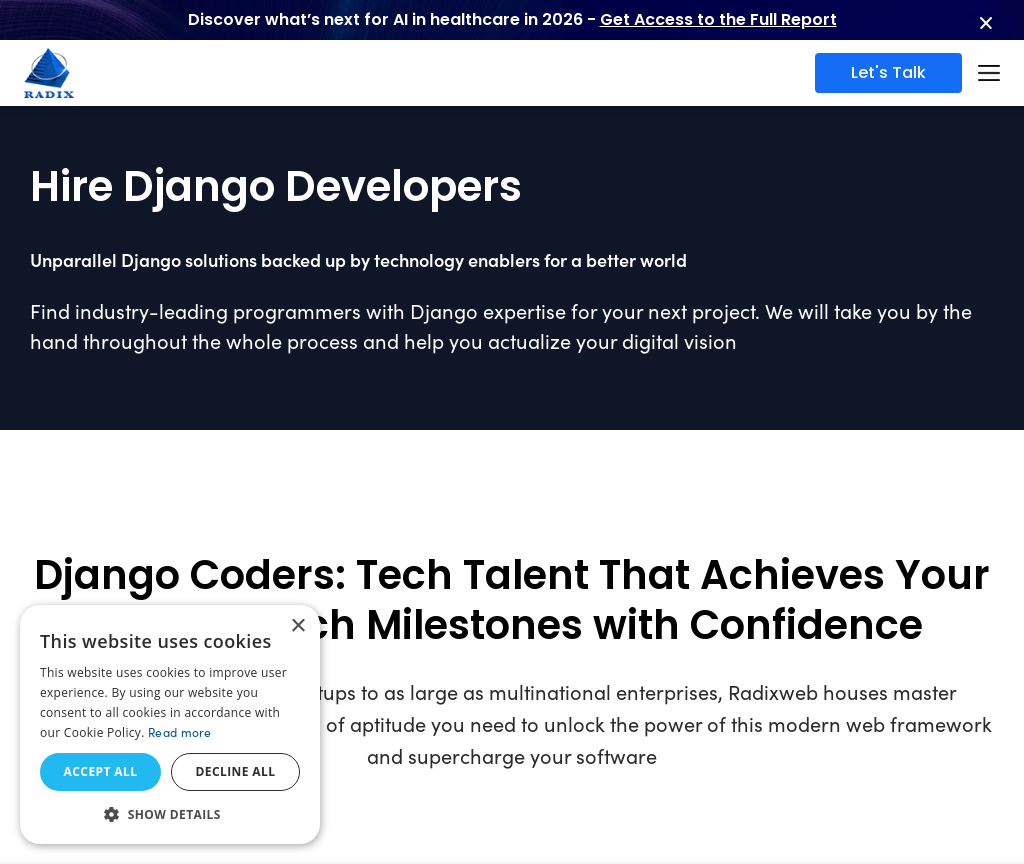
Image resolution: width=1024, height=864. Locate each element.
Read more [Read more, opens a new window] (180, 732)
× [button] (297, 626)
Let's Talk (888, 72)
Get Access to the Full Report (718, 19)
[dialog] (170, 724)
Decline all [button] (236, 771)
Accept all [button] (101, 771)
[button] (170, 814)
